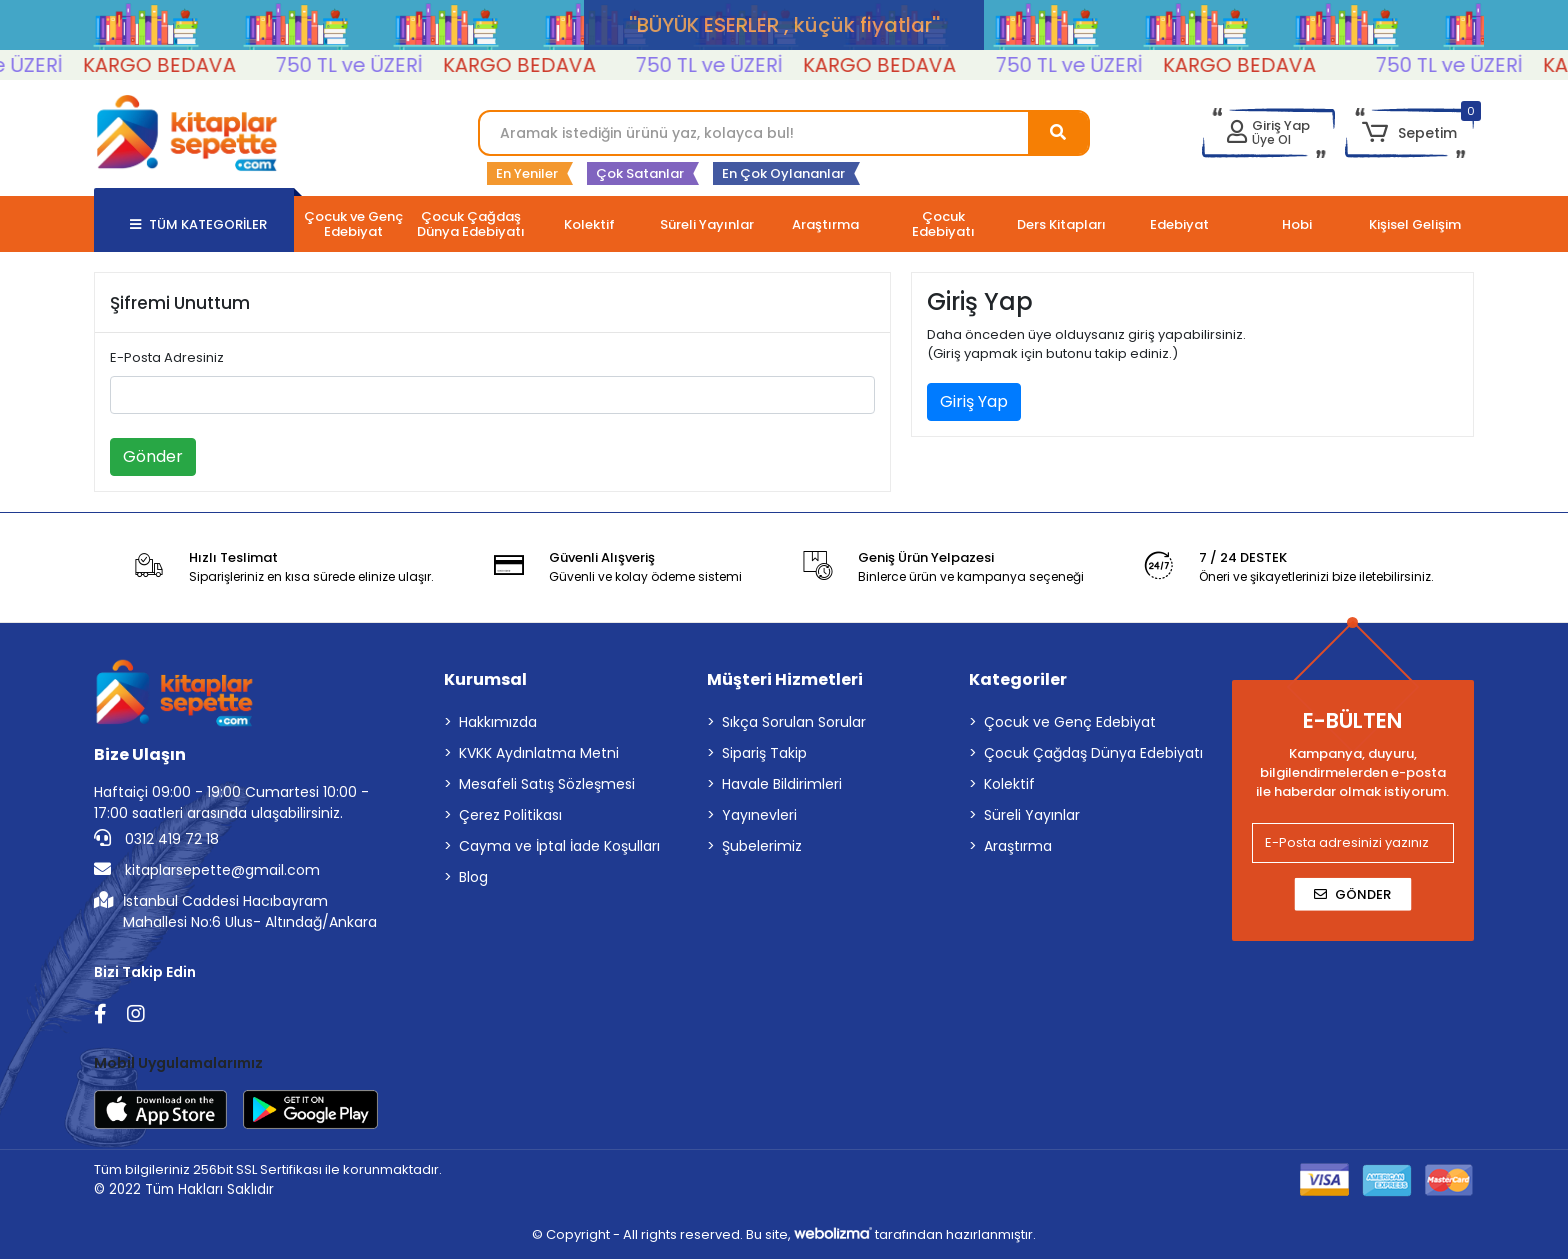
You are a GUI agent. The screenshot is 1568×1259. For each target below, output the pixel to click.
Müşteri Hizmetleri (785, 679)
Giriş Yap (974, 401)
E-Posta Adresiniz (167, 357)
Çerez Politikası (510, 815)
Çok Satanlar (640, 173)
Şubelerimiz (762, 846)
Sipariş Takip (764, 753)
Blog (473, 877)
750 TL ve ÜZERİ (365, 65)
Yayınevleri (759, 815)
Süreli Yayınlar (1032, 815)
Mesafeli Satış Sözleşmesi (547, 784)
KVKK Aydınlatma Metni (539, 753)
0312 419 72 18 (156, 839)
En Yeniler (527, 173)
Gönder (153, 456)
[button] (1409, 133)
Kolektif (1009, 784)
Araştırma (1018, 846)
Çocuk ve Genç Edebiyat (1070, 722)
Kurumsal (485, 679)
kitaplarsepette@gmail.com (207, 870)
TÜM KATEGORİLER (198, 224)
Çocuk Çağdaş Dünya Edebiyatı (1093, 753)
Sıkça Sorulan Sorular (794, 722)
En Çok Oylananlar (783, 173)
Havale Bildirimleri (782, 784)
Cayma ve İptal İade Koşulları (559, 846)
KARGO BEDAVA (175, 65)
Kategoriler (1018, 679)
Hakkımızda (498, 722)
